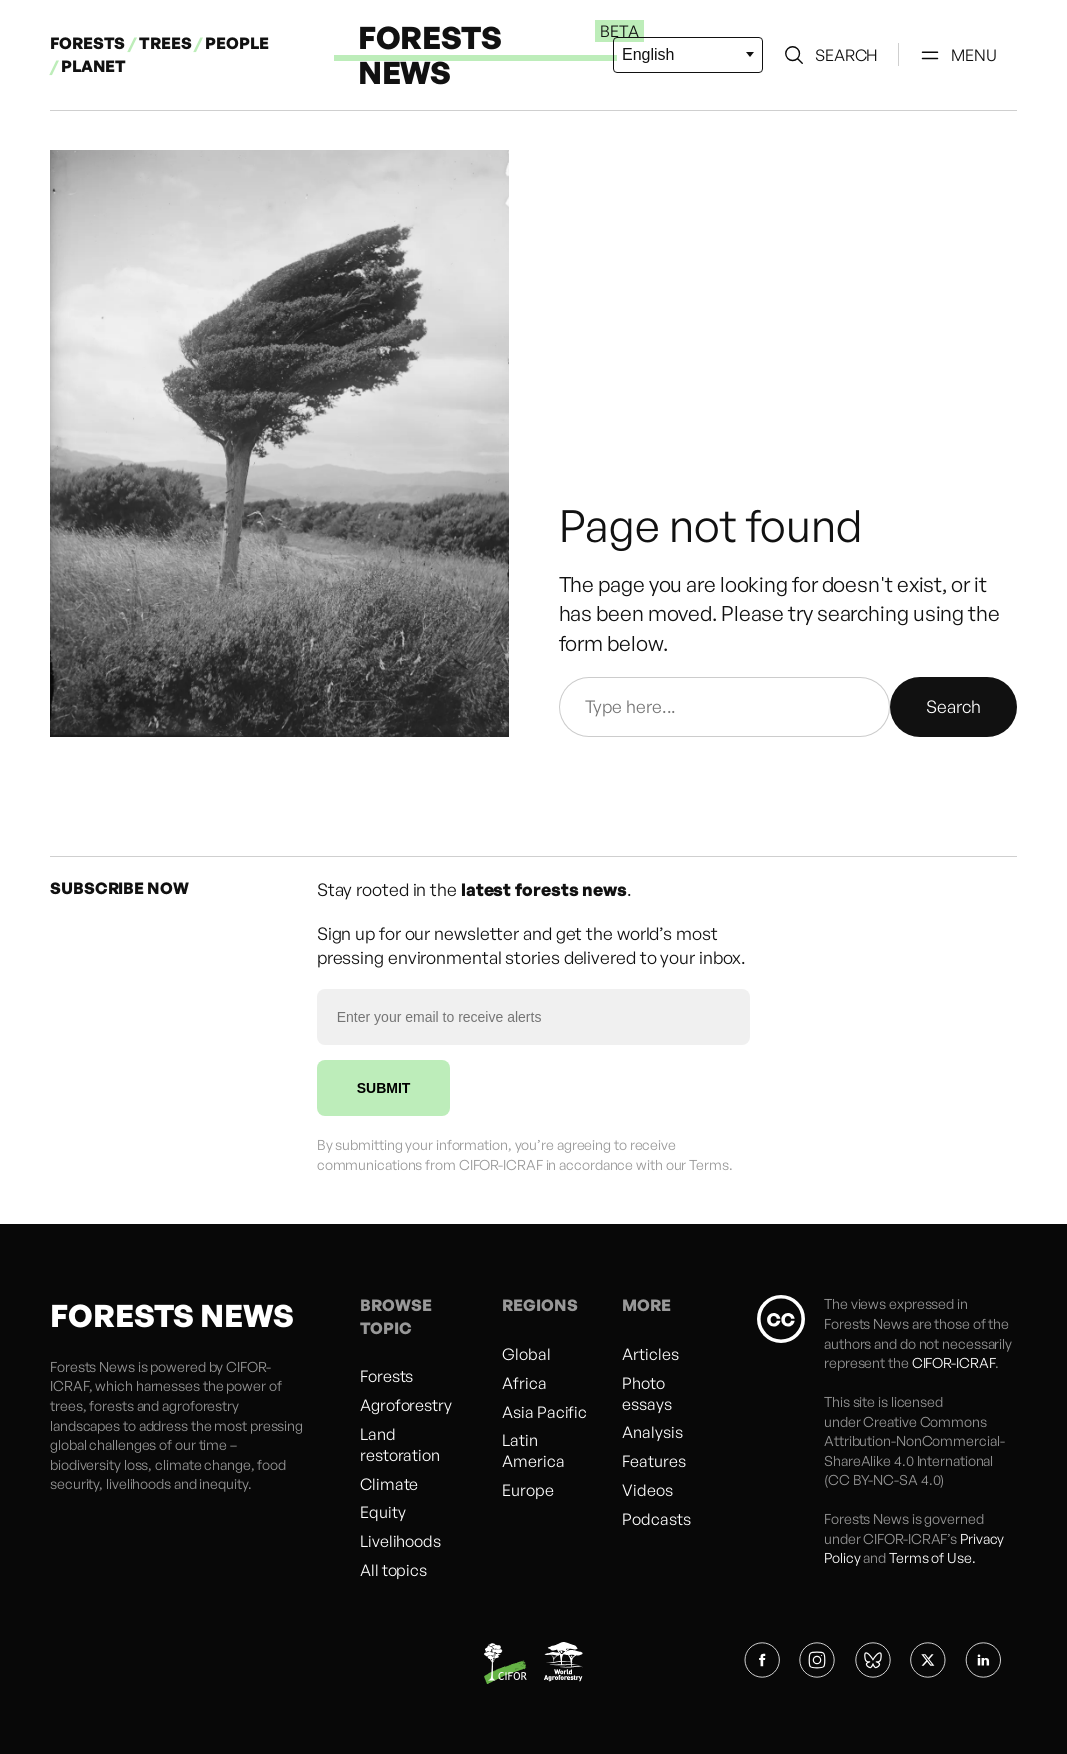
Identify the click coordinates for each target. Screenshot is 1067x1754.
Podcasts (656, 1519)
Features (653, 1461)
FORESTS (87, 43)
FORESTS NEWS (430, 54)
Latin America (533, 1450)
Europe (527, 1490)
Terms (709, 1164)
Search (953, 706)
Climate (389, 1484)
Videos (647, 1490)
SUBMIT (384, 1088)
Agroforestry (406, 1405)
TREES (165, 43)
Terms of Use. (932, 1557)
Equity (382, 1512)
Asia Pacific (544, 1412)
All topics (393, 1570)
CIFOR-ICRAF (953, 1362)
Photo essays (646, 1393)
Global (526, 1354)
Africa (524, 1383)
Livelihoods (400, 1541)
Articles (650, 1354)
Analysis (652, 1432)
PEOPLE (236, 43)
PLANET (93, 66)
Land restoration (400, 1444)
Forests (386, 1376)
